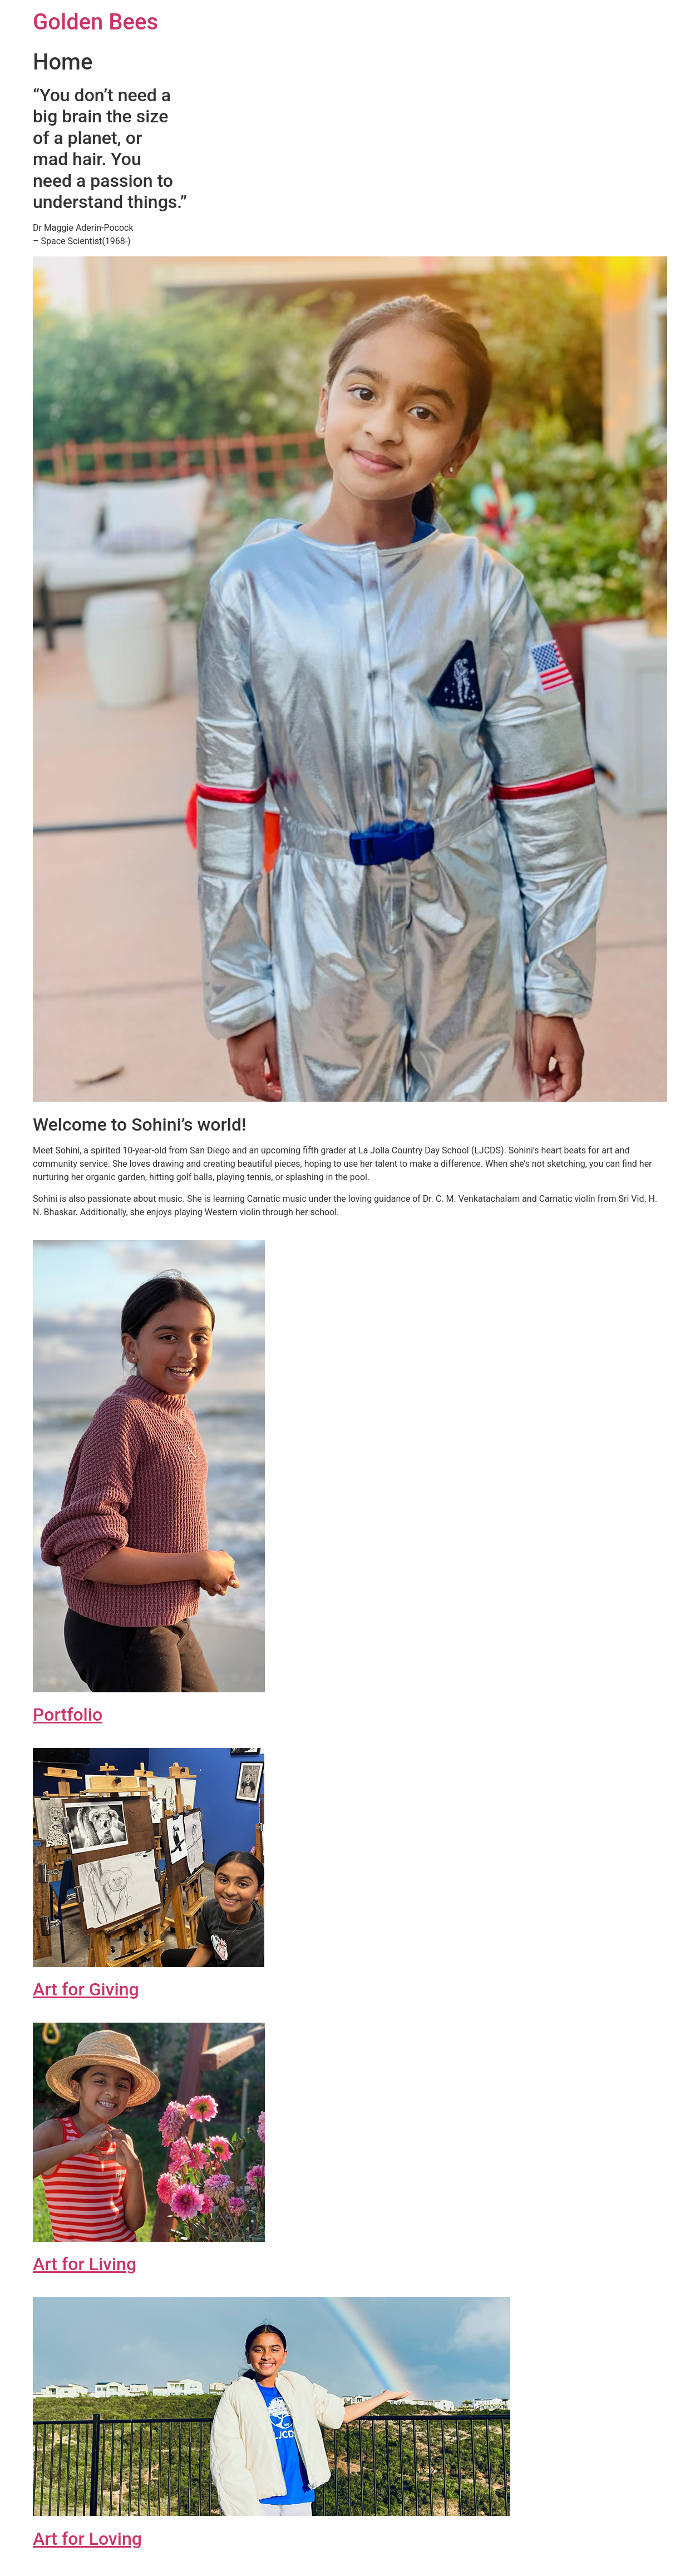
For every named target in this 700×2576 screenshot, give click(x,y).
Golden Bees (95, 22)
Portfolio (67, 1714)
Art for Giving (86, 1989)
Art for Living (84, 2264)
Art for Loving (87, 2538)
